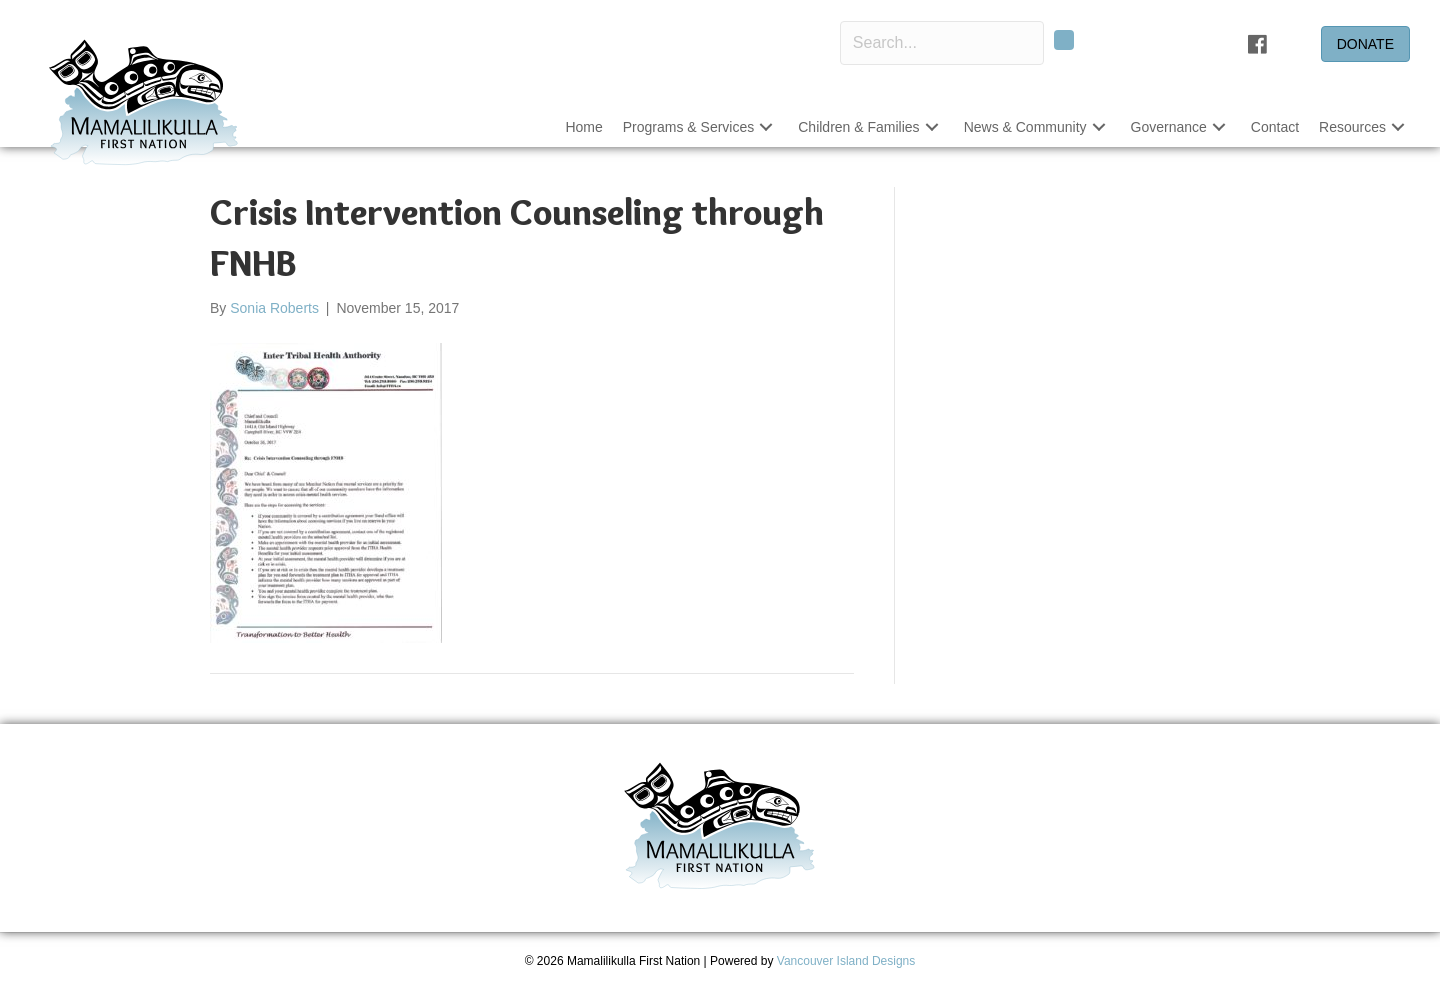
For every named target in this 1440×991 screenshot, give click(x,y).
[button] (1064, 40)
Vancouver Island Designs (846, 961)
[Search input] (942, 43)
